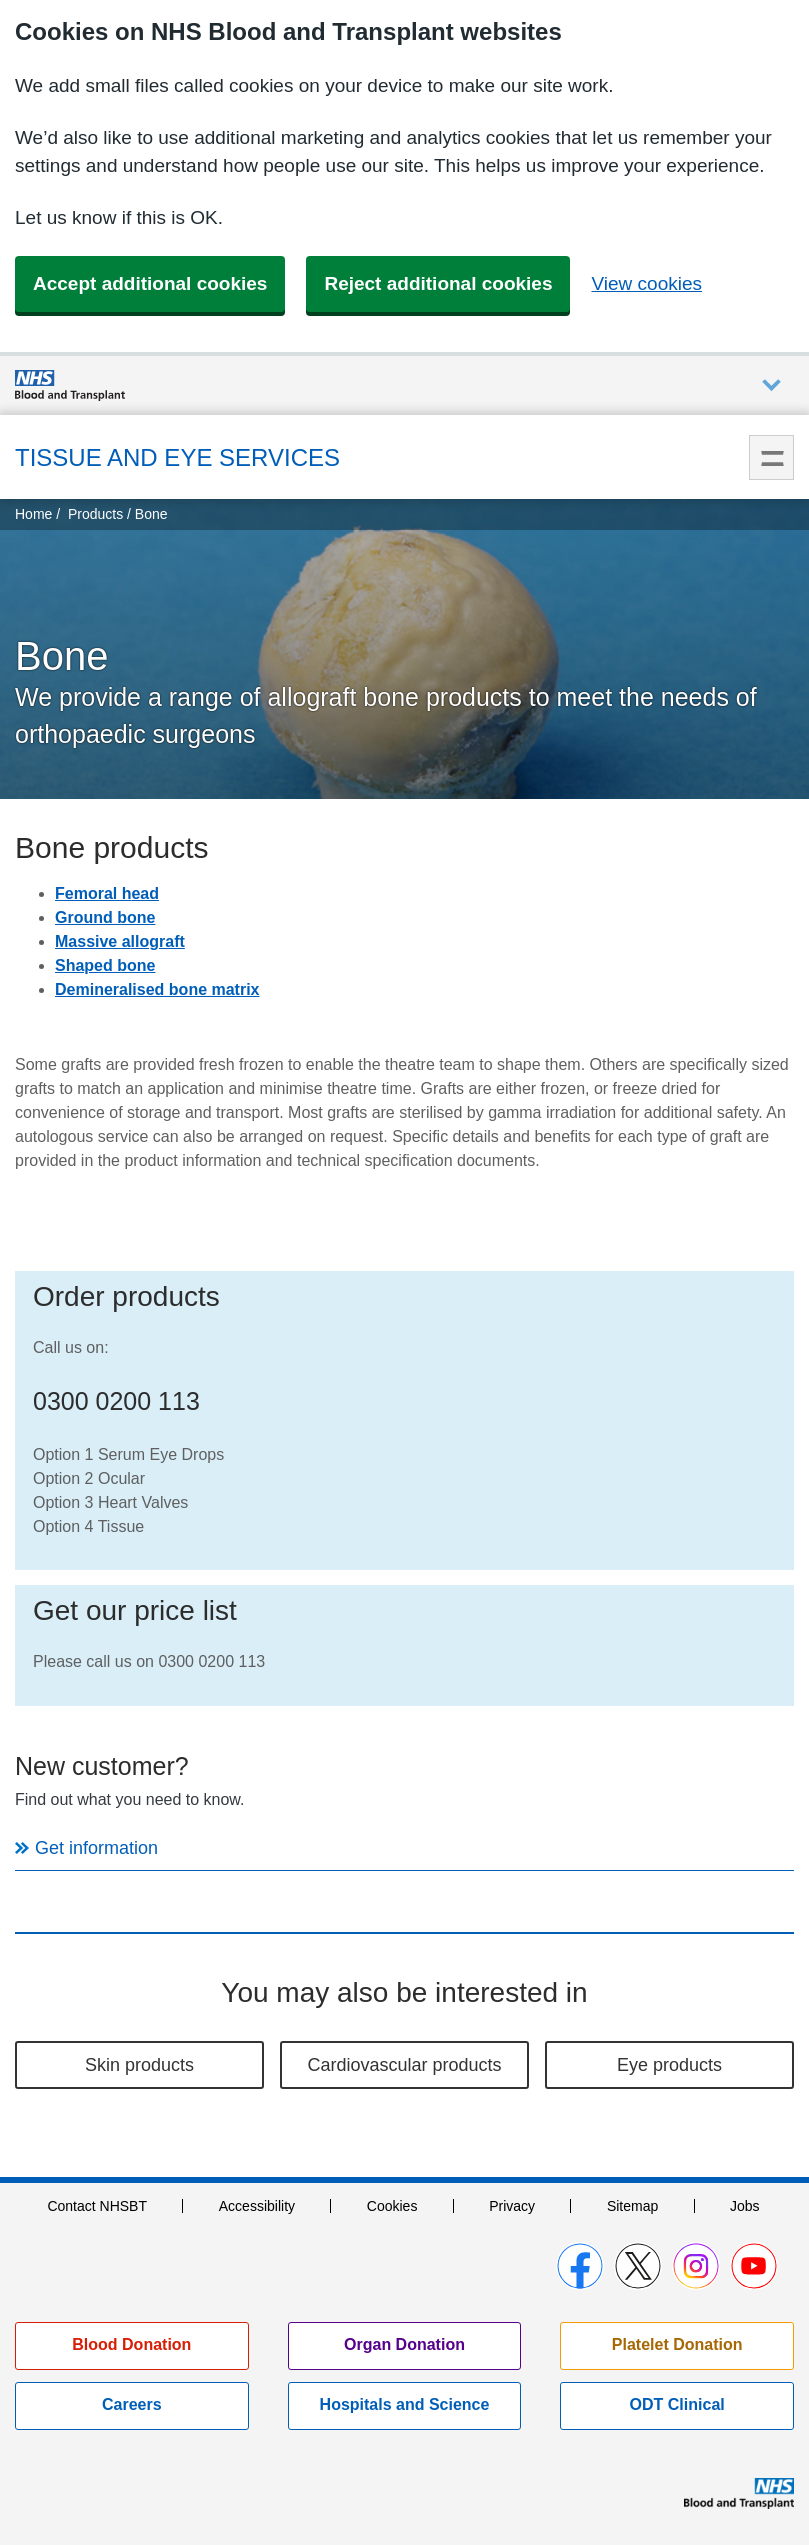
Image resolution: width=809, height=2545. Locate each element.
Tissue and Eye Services (177, 457)
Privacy (512, 2206)
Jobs (745, 2206)
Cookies (392, 2206)
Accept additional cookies (150, 283)
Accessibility (257, 2206)
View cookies (646, 283)
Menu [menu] (771, 457)
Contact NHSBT (97, 2206)
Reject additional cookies (438, 283)
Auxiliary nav (771, 385)
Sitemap (632, 2206)
